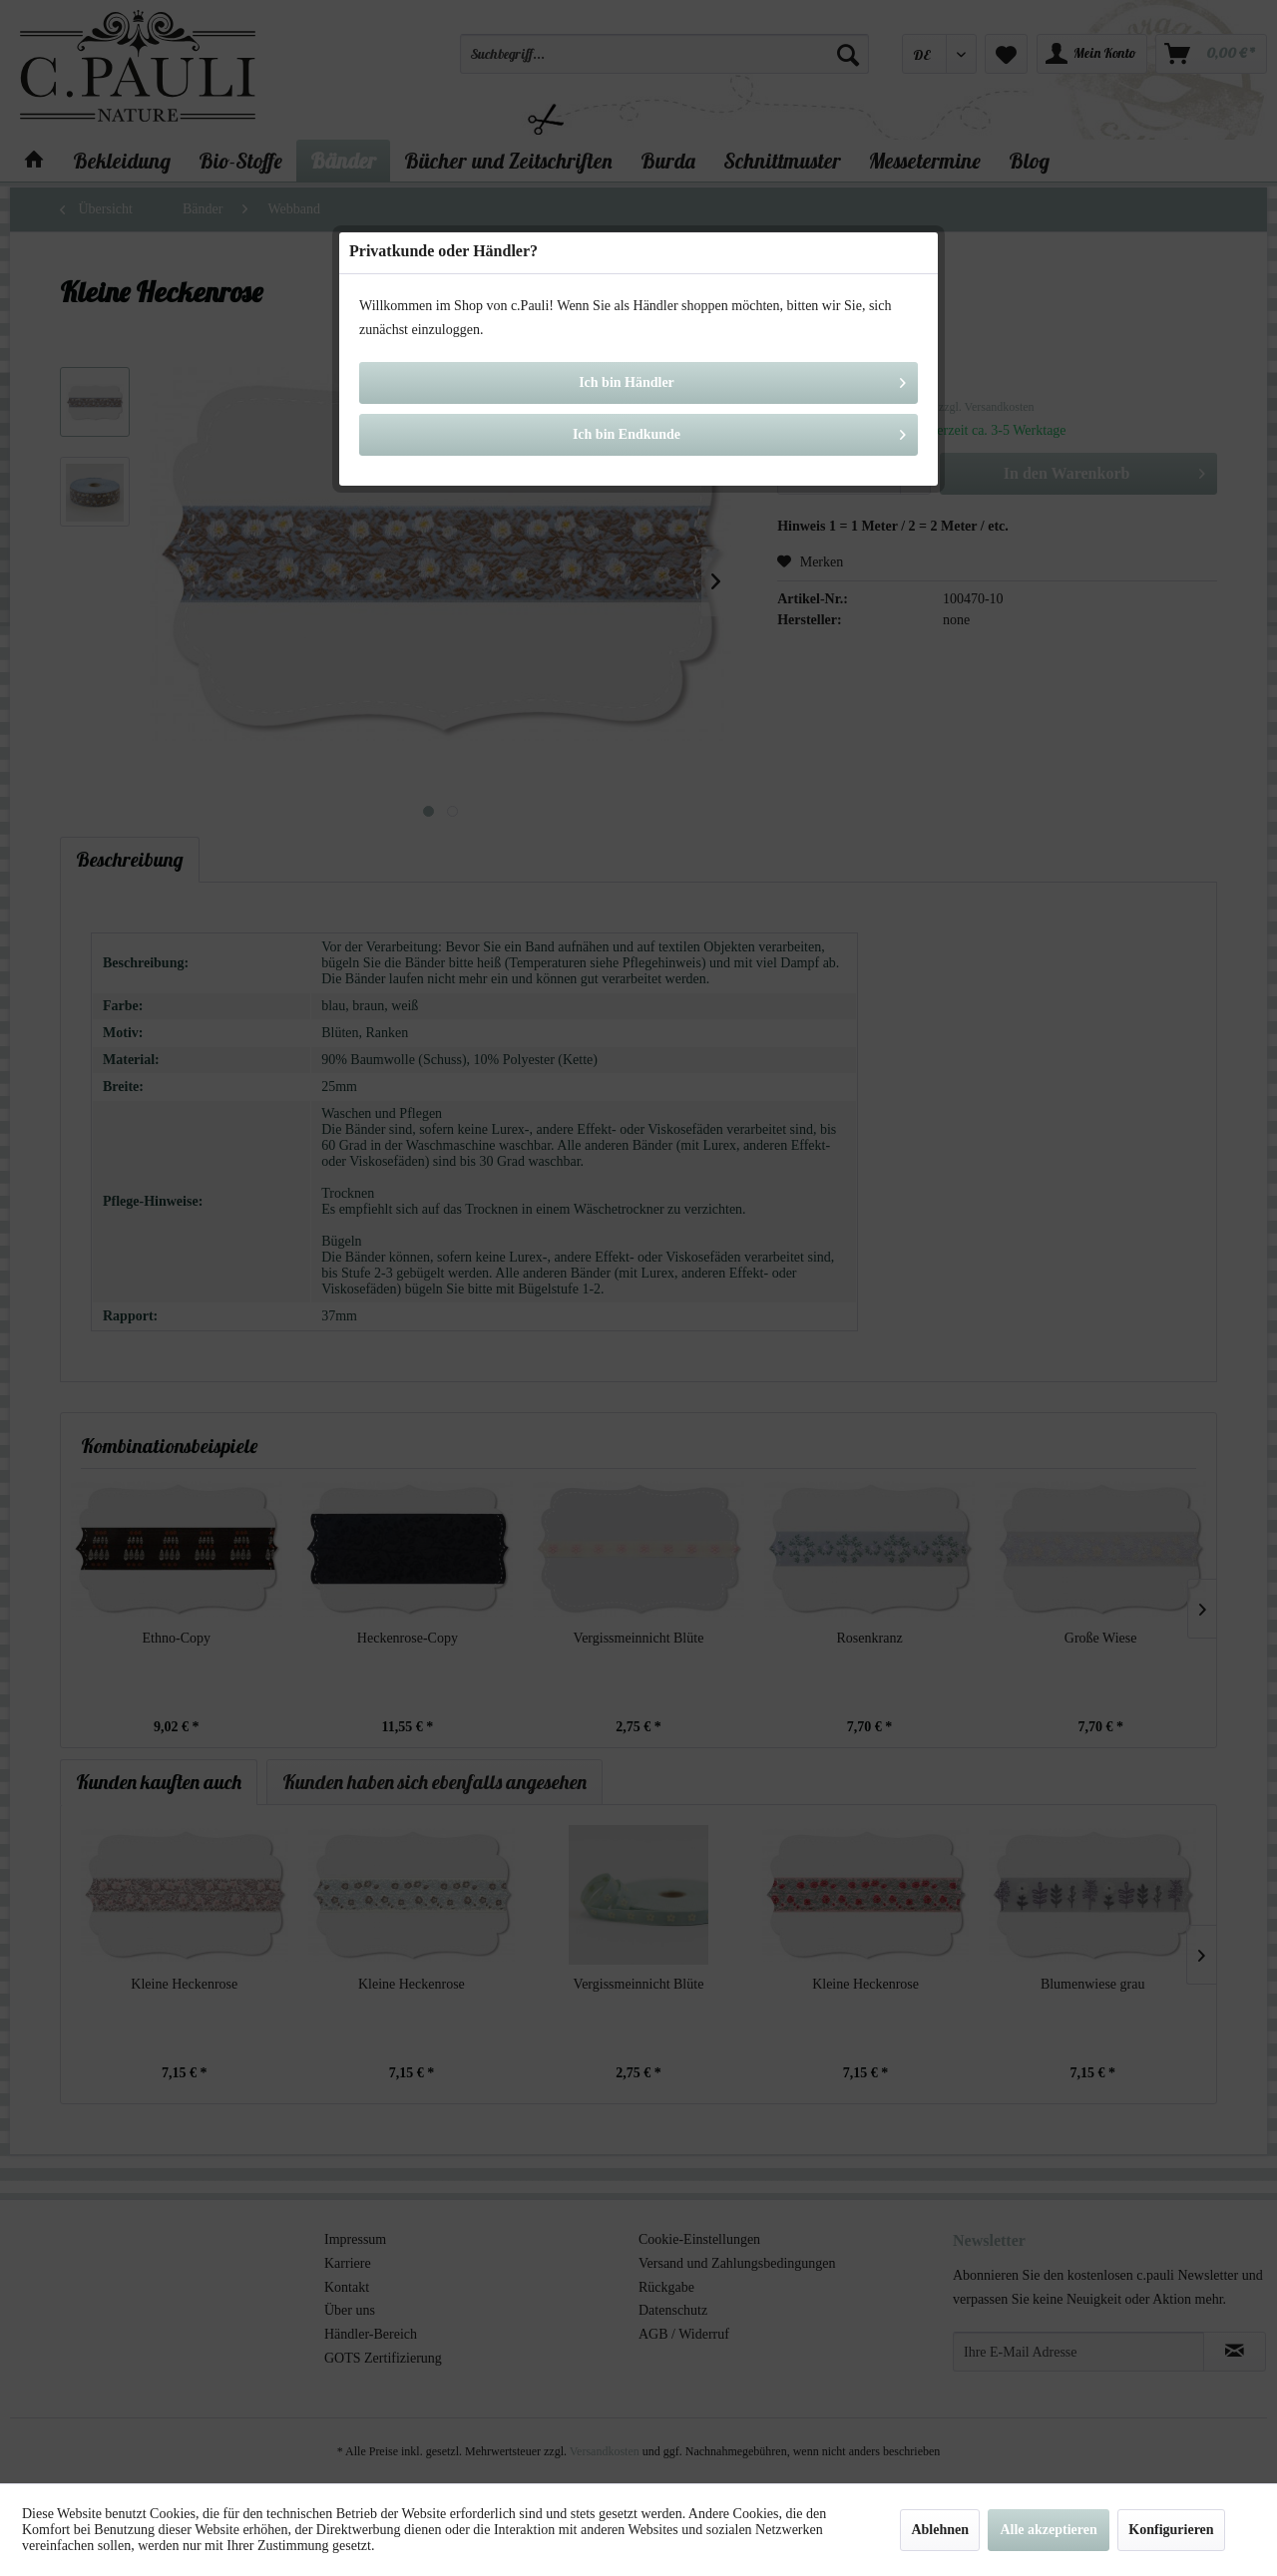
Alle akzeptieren (1048, 2529)
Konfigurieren (1170, 2529)
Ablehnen (940, 2529)
